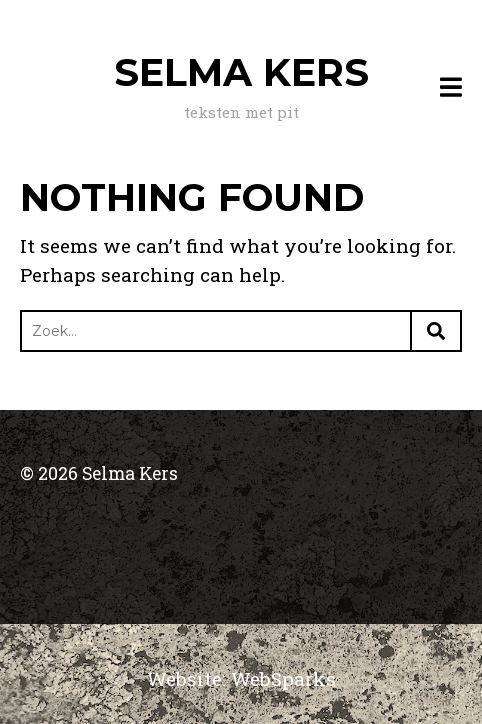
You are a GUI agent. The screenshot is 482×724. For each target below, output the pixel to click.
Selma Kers (241, 72)
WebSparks (283, 678)
